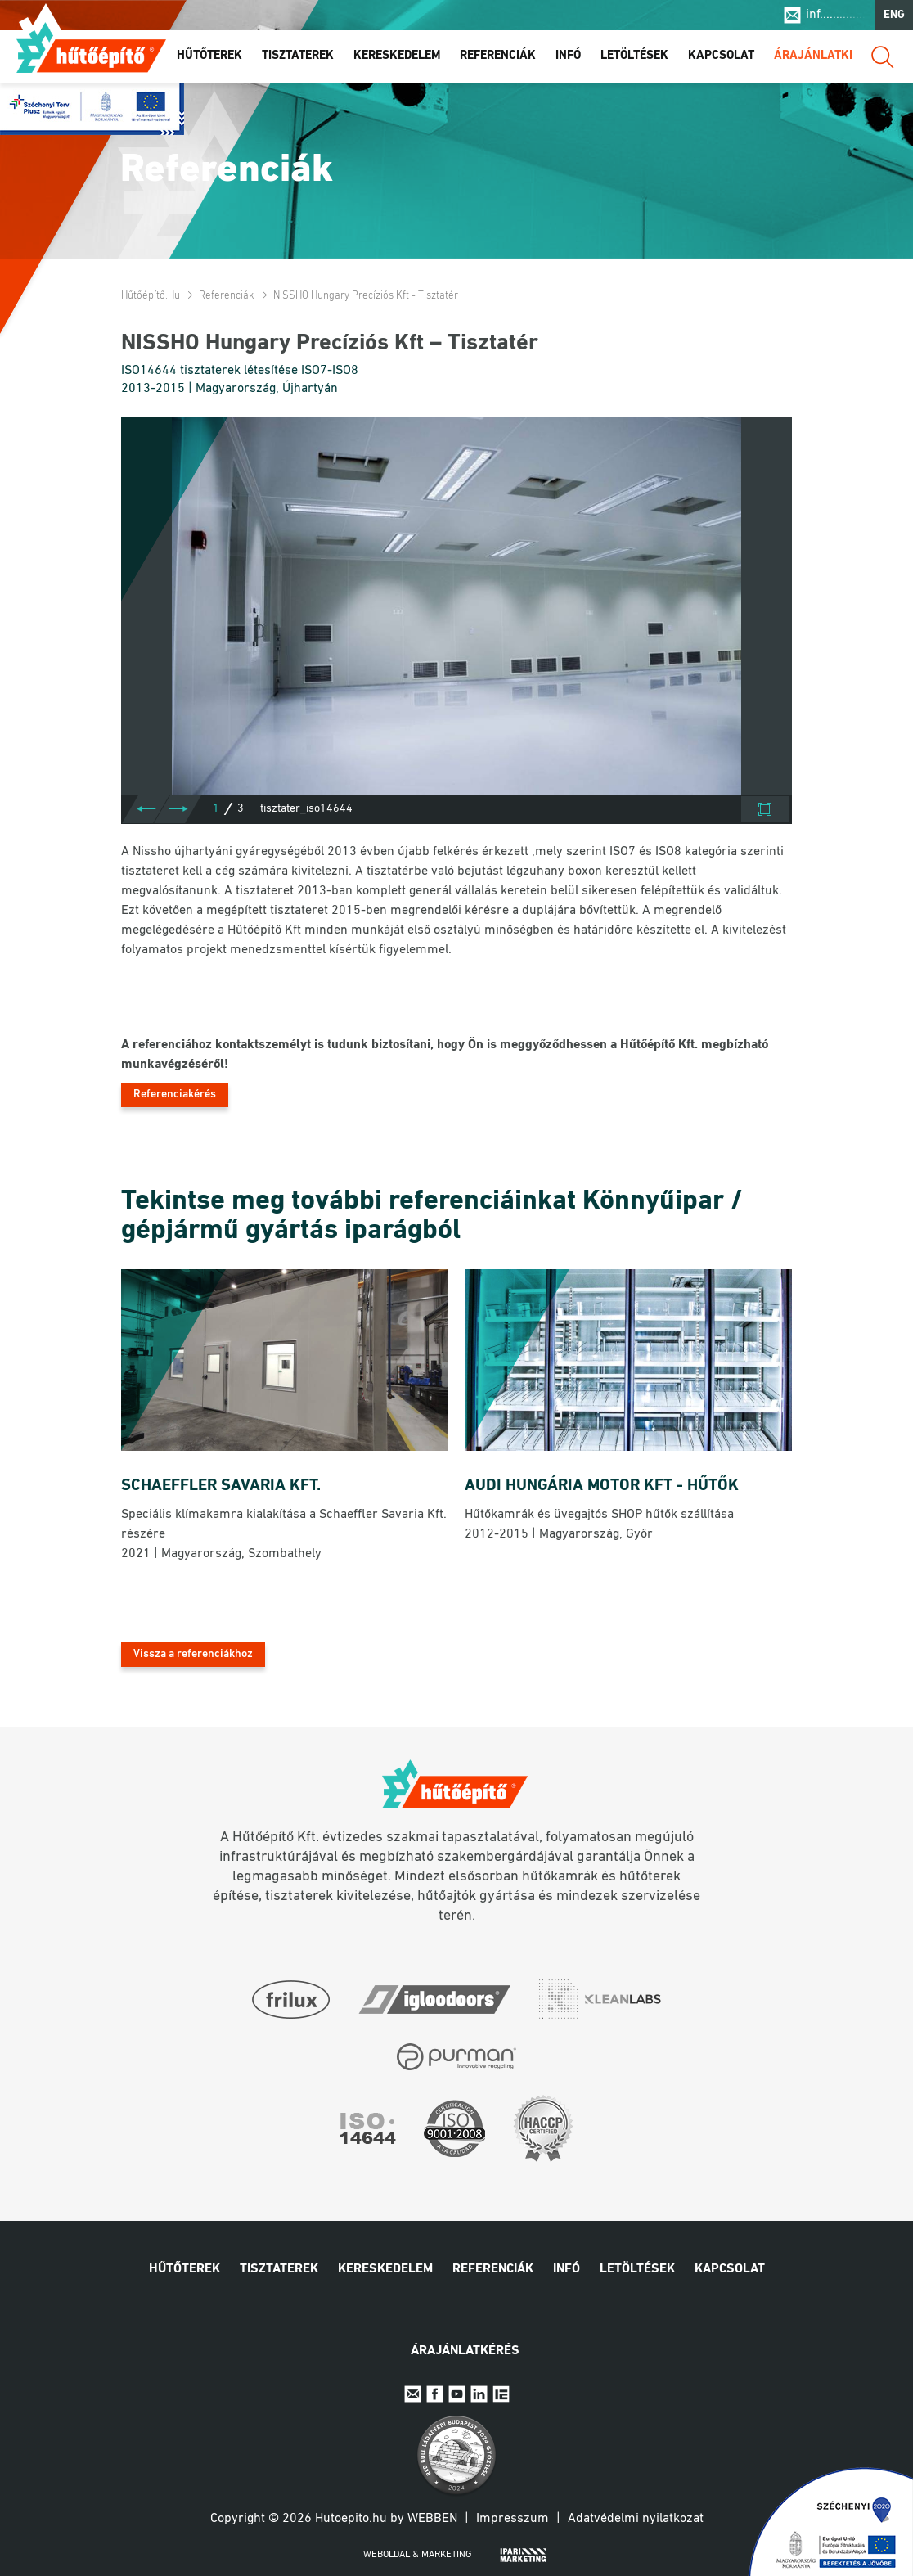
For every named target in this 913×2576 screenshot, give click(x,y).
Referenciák (498, 56)
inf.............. (836, 14)
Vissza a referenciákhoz (193, 1654)
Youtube (456, 2394)
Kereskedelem (396, 56)
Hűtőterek (209, 56)
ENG (894, 15)
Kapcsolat (721, 56)
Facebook (434, 2394)
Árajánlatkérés (825, 56)
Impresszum (512, 2518)
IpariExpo (501, 2394)
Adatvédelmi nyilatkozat (636, 2518)
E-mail (412, 2394)
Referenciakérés (174, 1094)
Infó (568, 56)
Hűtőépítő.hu (91, 46)
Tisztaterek (298, 56)
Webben (432, 2518)
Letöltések (634, 56)
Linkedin (479, 2394)
